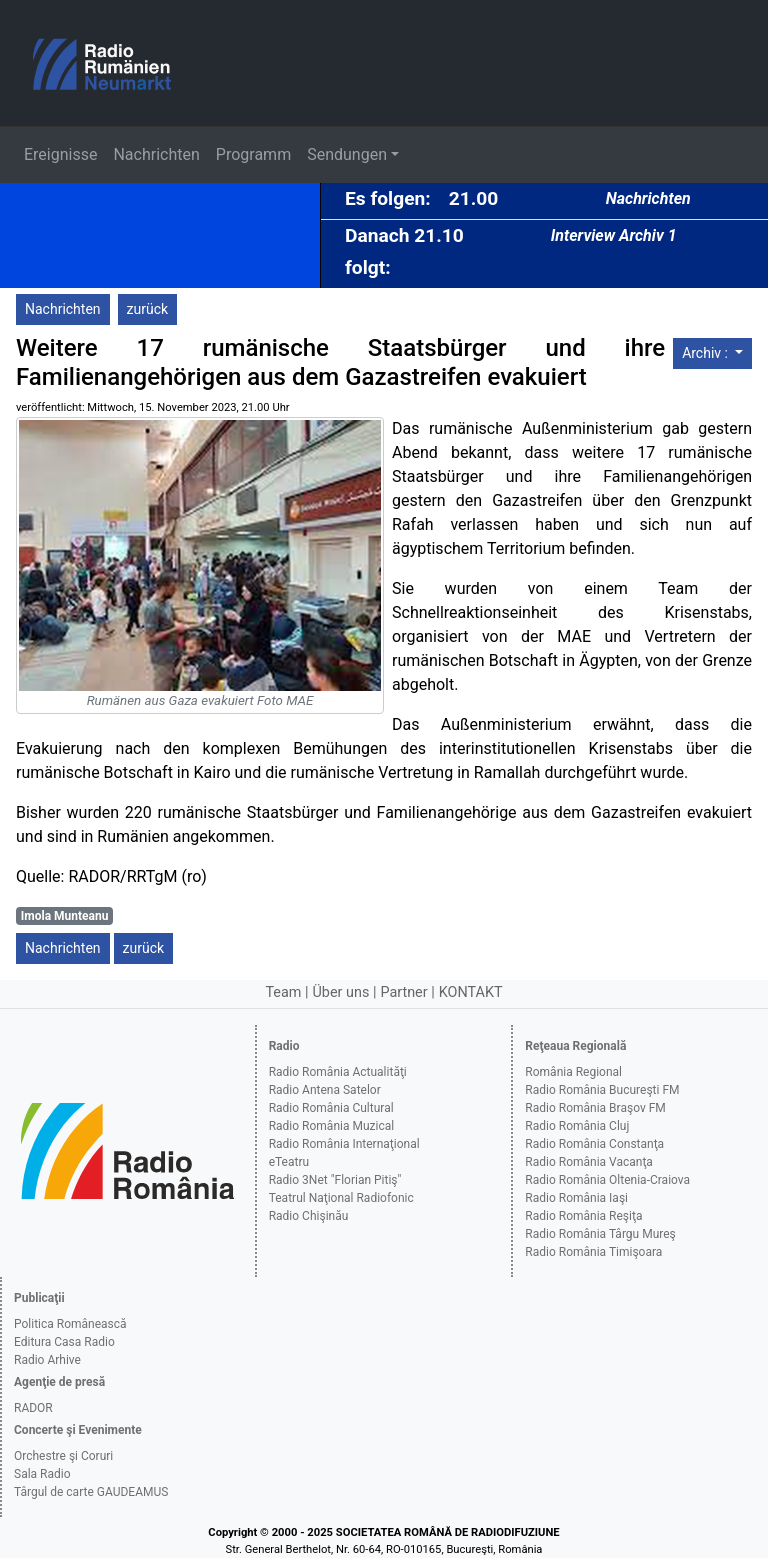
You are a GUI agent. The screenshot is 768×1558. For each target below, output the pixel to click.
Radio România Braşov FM (595, 1108)
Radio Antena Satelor (325, 1090)
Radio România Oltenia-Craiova (607, 1180)
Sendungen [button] (347, 154)
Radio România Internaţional (344, 1144)
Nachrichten (156, 154)
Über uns (341, 992)
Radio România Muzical (331, 1126)
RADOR (33, 1408)
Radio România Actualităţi (338, 1072)
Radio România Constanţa (594, 1144)
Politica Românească (70, 1324)
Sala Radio (42, 1474)
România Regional (573, 1072)
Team (283, 992)
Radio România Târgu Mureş (600, 1234)
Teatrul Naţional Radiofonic (341, 1198)
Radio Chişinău (309, 1216)
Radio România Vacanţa (589, 1162)
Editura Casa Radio (64, 1342)
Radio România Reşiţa (583, 1216)
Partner (403, 992)
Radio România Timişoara (593, 1252)
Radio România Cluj (577, 1126)
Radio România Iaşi (576, 1198)
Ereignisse (60, 154)
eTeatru (289, 1162)
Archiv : (706, 353)
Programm (253, 154)
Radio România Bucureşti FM (602, 1090)
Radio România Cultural (331, 1108)
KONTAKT (471, 992)
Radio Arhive (47, 1360)
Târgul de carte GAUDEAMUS (91, 1492)
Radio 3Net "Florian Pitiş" (335, 1180)
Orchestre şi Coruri (63, 1456)
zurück (148, 309)
